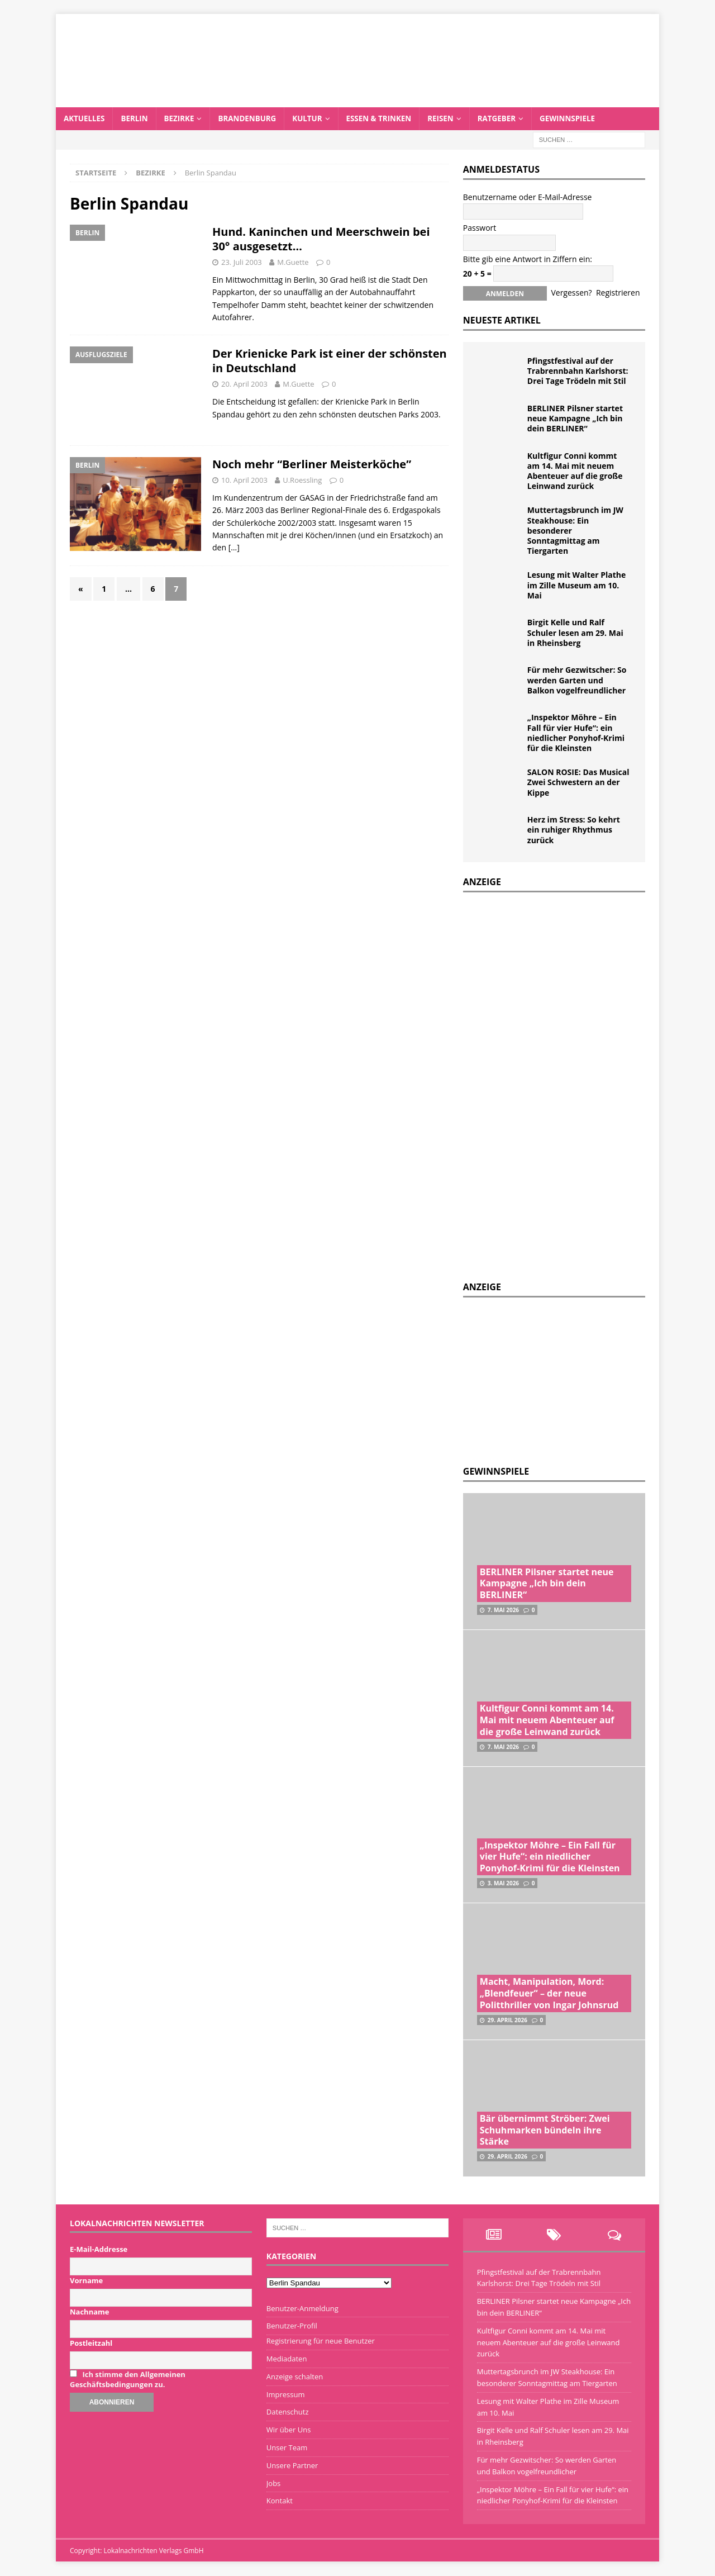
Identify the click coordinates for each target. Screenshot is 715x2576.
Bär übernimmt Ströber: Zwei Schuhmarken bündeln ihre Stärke (545, 2131)
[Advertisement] (547, 1379)
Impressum (285, 2395)
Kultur (315, 118)
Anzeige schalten (294, 2377)
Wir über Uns (288, 2430)
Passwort (480, 228)
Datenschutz (287, 2412)
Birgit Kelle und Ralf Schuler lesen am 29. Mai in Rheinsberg (575, 632)
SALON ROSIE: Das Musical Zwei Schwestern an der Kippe (578, 782)
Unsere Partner (292, 2466)
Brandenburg (253, 118)
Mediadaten (286, 2359)
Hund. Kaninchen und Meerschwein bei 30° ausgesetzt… (321, 239)
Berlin (137, 118)
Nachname (89, 2312)
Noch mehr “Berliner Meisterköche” (311, 464)
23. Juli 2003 (241, 263)
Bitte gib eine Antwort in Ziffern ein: (527, 259)
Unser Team (286, 2448)
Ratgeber (510, 118)
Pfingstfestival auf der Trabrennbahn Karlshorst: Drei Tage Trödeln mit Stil (577, 371)
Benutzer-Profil (291, 2326)
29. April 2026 (507, 2020)
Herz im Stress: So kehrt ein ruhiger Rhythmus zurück (573, 830)
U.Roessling (302, 481)
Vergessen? (571, 293)
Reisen (452, 118)
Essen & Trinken (389, 118)
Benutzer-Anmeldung (302, 2309)
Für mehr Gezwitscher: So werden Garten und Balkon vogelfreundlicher (577, 680)
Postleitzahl (91, 2344)
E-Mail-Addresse (98, 2250)
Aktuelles (85, 118)
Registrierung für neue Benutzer (320, 2341)
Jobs (273, 2484)
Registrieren (618, 293)
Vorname (86, 2281)
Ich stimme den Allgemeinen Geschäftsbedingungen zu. (127, 2380)
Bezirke (182, 118)
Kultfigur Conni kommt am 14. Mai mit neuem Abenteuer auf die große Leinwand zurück (575, 471)
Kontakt (279, 2501)
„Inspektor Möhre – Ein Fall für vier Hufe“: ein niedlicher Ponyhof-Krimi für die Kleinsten (576, 733)
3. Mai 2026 (503, 1884)
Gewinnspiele (583, 118)
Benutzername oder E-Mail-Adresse (527, 197)
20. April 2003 (244, 384)
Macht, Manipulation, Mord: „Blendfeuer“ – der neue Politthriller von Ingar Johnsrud (549, 1994)
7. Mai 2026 (503, 1610)
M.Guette (292, 263)
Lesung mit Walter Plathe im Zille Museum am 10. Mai (576, 585)
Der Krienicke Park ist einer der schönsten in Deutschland (329, 361)
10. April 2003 (244, 481)
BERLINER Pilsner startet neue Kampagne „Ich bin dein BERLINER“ (575, 418)
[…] (234, 548)
